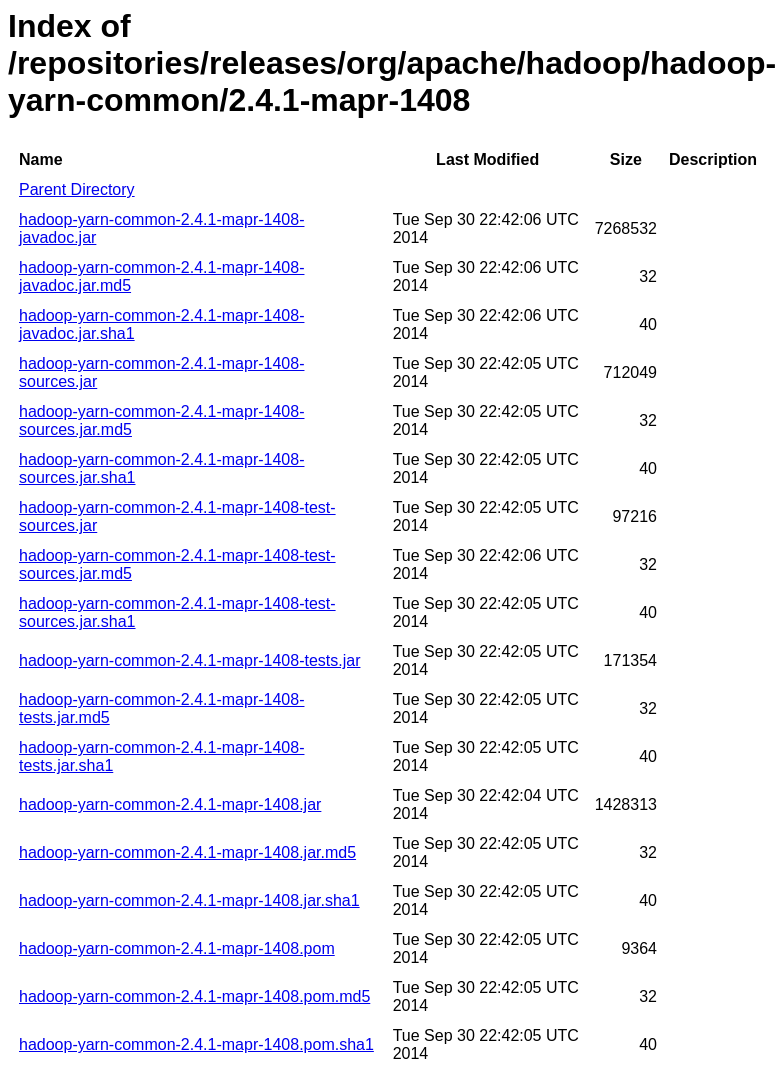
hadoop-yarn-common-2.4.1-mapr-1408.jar (170, 804)
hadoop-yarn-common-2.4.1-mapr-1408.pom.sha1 (196, 1044)
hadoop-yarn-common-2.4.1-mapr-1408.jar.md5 (187, 852)
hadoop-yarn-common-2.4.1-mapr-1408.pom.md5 (194, 996)
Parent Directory (77, 189)
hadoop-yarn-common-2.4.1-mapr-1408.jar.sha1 (189, 900)
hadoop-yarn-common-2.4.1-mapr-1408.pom (177, 948)
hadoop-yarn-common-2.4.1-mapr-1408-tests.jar (189, 660)
